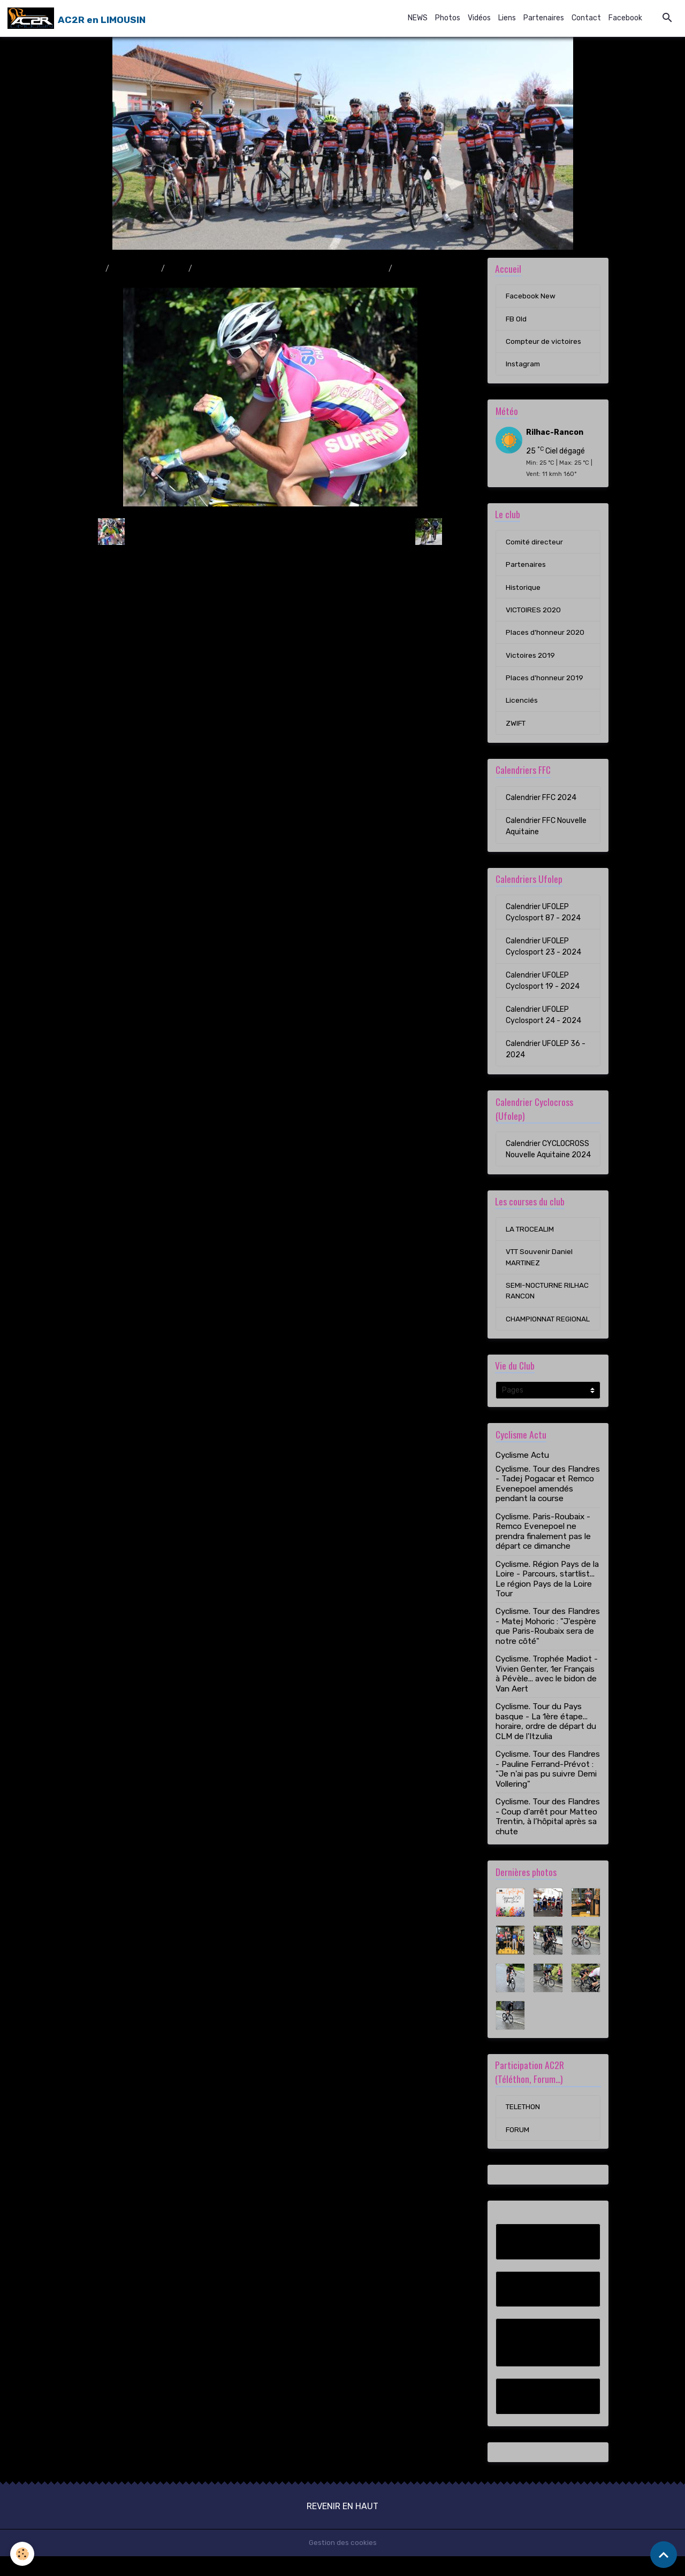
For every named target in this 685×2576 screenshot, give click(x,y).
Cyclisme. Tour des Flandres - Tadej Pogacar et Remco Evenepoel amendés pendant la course (548, 1502)
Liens (507, 17)
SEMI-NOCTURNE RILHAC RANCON (548, 1297)
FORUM (518, 2149)
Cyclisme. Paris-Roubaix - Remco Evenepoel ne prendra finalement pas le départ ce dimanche (543, 1550)
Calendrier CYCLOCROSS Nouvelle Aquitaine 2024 (548, 1154)
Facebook (625, 17)
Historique (523, 590)
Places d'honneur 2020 (545, 636)
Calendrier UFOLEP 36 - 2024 (545, 1054)
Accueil (89, 268)
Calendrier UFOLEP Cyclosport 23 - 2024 (543, 951)
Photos (447, 17)
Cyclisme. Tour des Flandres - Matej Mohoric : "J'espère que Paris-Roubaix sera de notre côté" (548, 1645)
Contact (586, 17)
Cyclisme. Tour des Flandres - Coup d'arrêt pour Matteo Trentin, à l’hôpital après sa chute (548, 1835)
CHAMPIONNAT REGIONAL (530, 1331)
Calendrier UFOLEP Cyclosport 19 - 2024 (543, 985)
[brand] (76, 18)
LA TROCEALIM (530, 1234)
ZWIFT (516, 728)
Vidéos (479, 17)
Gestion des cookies (342, 2562)
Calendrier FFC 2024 (541, 802)
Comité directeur (535, 544)
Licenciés (522, 705)
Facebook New (531, 296)
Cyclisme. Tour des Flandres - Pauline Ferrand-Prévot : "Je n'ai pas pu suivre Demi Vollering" (548, 1788)
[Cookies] (23, 2554)
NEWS (418, 17)
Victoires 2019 (531, 659)
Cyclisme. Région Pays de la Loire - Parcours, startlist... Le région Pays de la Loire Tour (547, 1597)
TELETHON (524, 2126)
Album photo (135, 268)
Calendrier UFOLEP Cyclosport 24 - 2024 (543, 1020)
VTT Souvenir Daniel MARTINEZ (540, 1263)
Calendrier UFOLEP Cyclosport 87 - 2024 (543, 917)
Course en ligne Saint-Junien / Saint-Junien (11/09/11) (290, 268)
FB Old (516, 319)
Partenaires (543, 17)
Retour (270, 531)
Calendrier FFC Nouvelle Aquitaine (546, 831)
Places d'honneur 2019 (545, 682)
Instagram (524, 365)
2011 (177, 268)
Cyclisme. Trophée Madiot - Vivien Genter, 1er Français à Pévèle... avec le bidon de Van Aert (547, 1692)
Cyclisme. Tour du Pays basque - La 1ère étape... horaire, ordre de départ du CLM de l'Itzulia (546, 1740)
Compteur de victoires (544, 342)
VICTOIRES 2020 (534, 613)
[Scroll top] (663, 2554)
